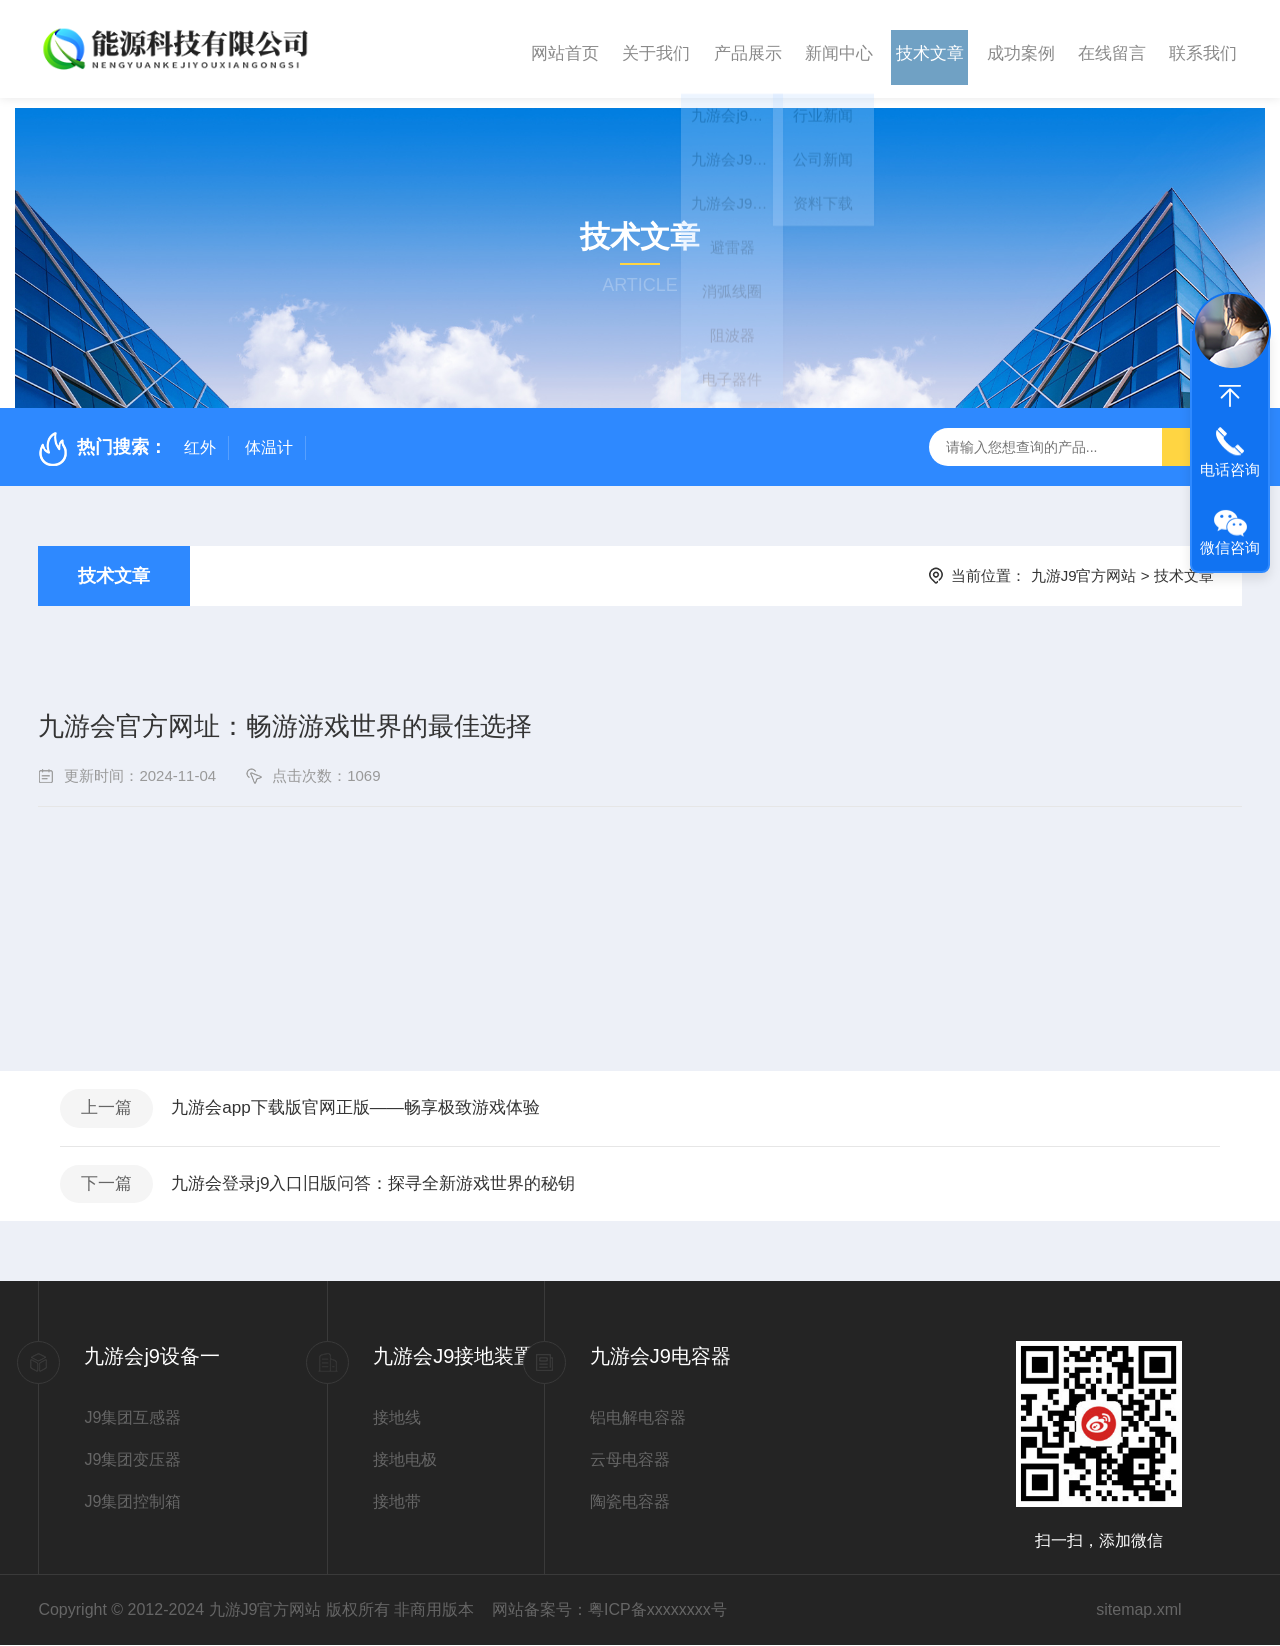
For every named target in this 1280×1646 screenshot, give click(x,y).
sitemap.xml (1138, 1610)
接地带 (397, 1502)
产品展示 (748, 48)
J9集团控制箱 (132, 1502)
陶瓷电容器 (630, 1502)
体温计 (269, 437)
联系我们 (1203, 48)
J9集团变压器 (132, 1460)
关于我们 (656, 48)
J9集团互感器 (132, 1418)
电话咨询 (1230, 469)
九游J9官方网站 (1084, 565)
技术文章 (930, 48)
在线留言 (1112, 48)
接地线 (397, 1418)
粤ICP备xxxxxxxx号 (657, 1610)
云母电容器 (630, 1460)
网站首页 (565, 48)
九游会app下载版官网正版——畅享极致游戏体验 (375, 1101)
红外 (200, 437)
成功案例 (1021, 48)
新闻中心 (839, 48)
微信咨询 (1230, 547)
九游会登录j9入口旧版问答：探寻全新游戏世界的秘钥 (394, 1182)
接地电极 (405, 1460)
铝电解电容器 (638, 1418)
